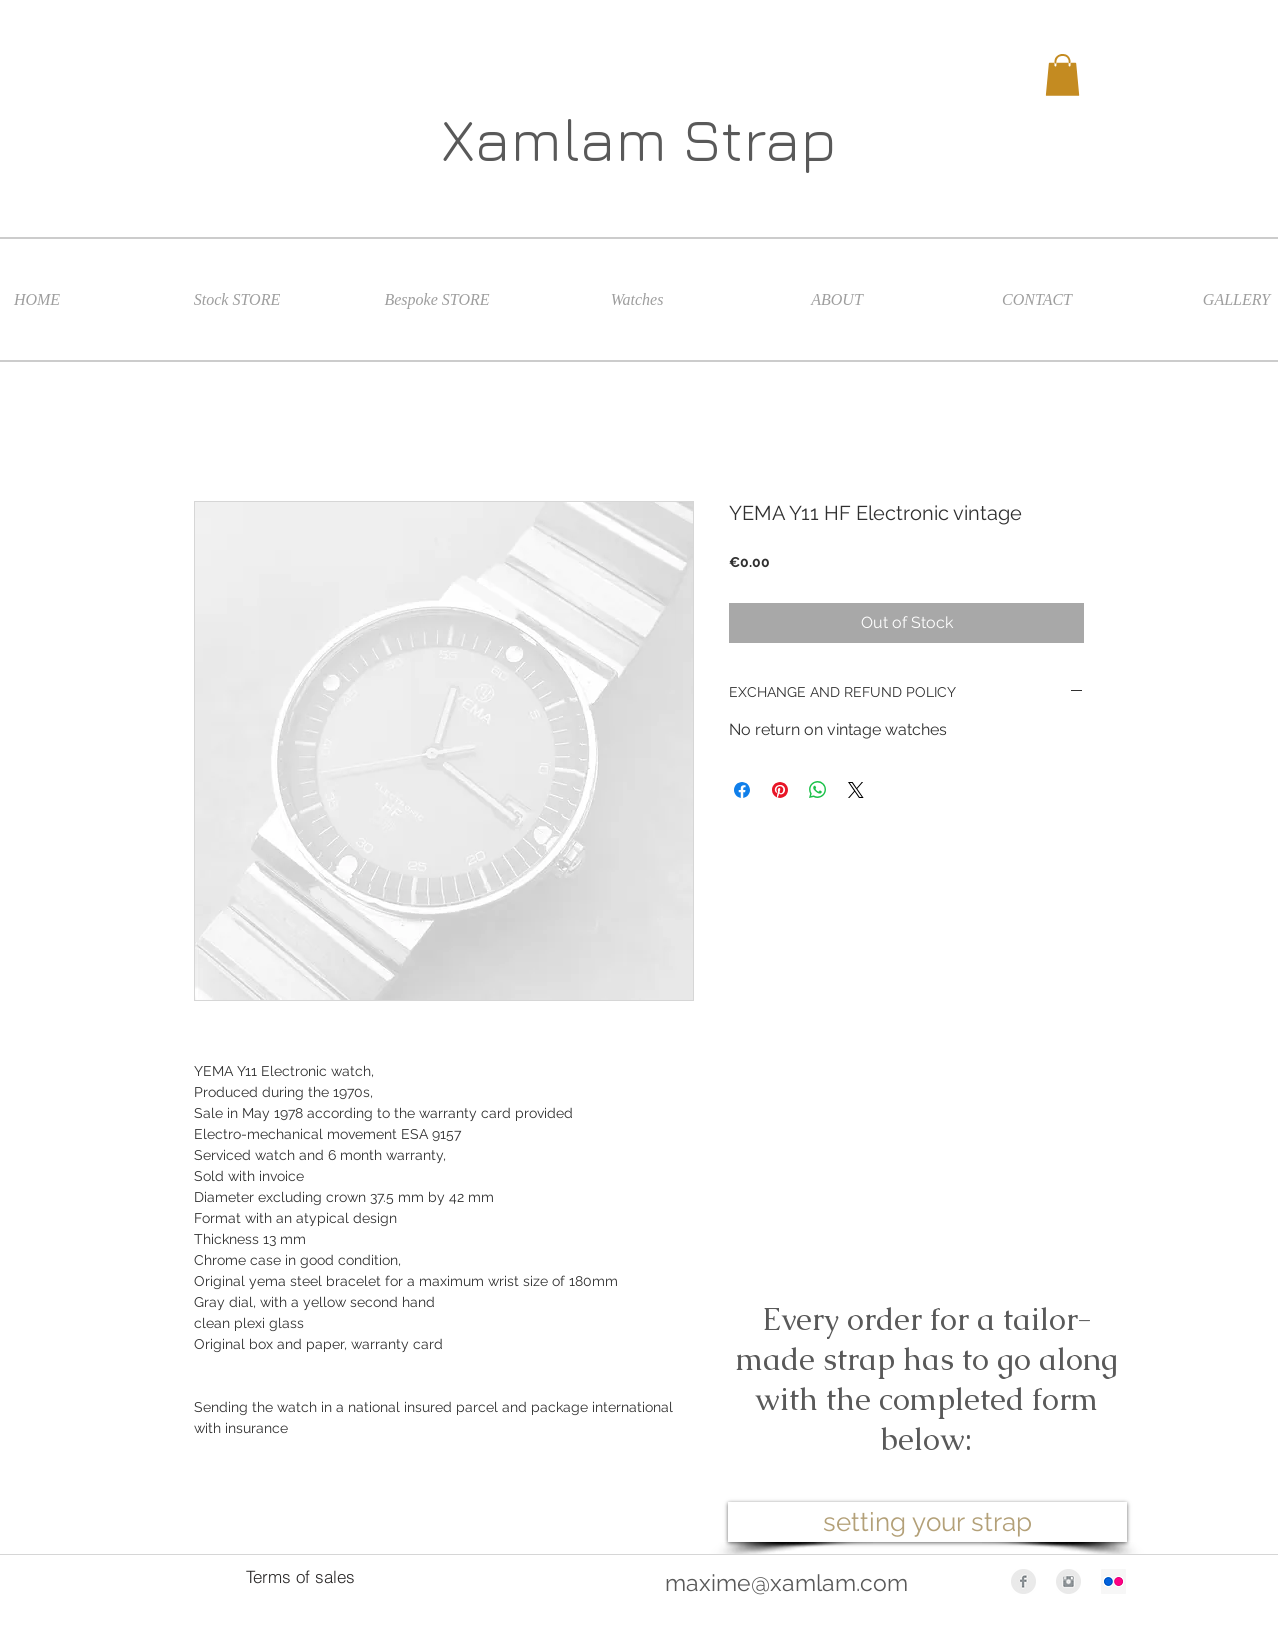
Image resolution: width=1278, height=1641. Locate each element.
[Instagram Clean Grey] (1068, 1581)
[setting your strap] (927, 1522)
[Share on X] (856, 790)
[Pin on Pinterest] (780, 790)
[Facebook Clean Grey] (1023, 1581)
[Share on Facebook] (742, 790)
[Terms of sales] (300, 1577)
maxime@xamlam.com (786, 1582)
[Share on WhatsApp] (818, 790)
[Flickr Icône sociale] (1113, 1581)
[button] (1062, 75)
